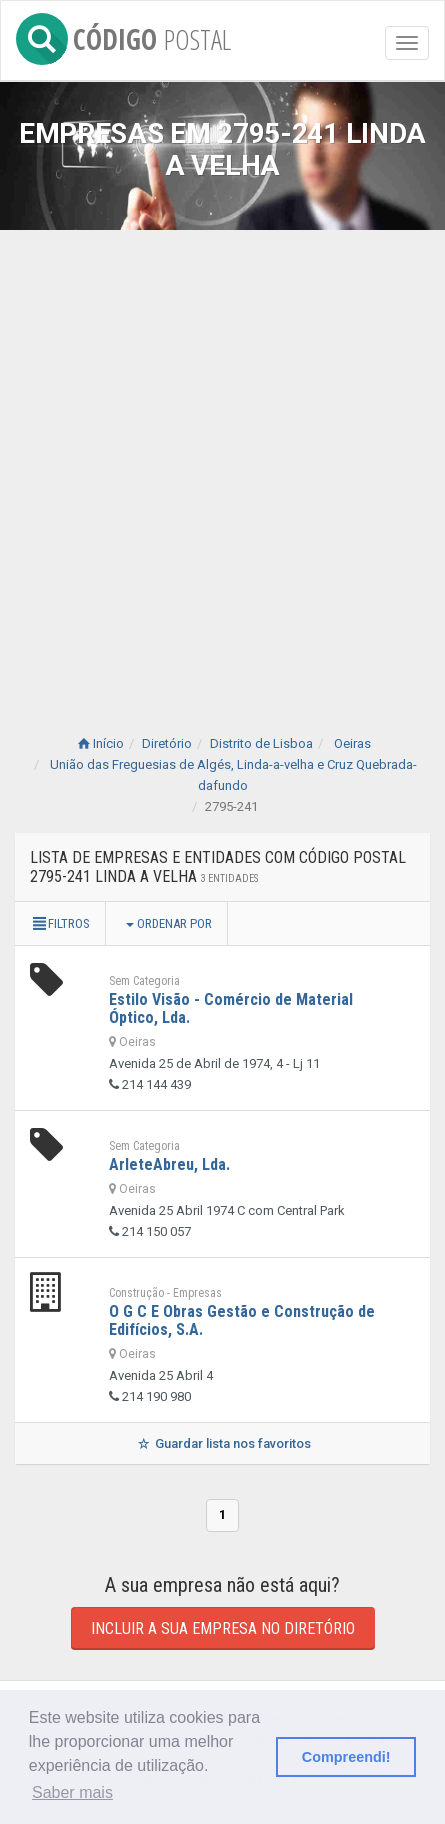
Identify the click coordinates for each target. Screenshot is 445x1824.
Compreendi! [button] (346, 1757)
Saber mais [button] (72, 1792)
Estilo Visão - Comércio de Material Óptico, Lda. (231, 1008)
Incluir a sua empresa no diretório (223, 1628)
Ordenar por (169, 923)
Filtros (60, 923)
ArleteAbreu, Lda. (169, 1164)
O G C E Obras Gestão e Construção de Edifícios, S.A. (242, 1320)
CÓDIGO (123, 35)
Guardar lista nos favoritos (222, 1443)
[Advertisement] (222, 462)
